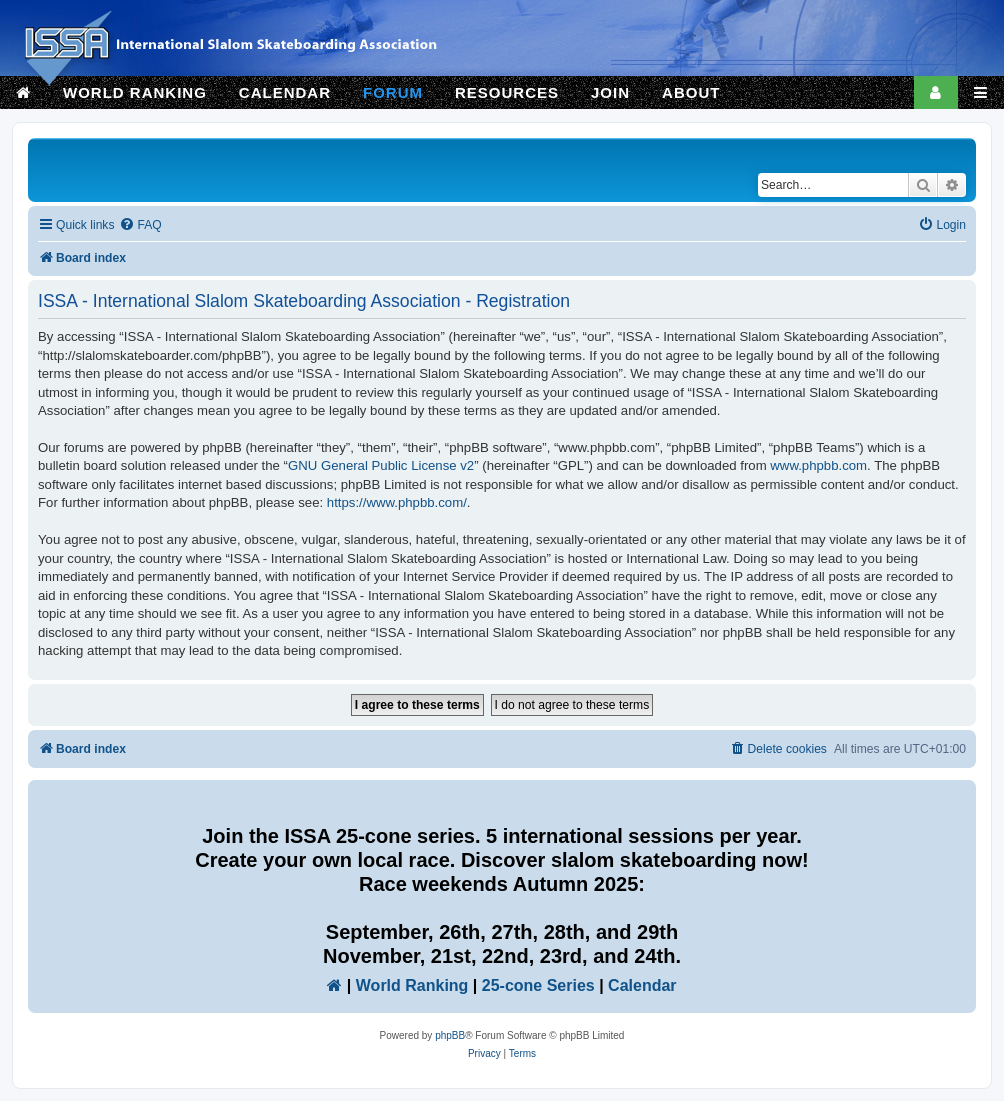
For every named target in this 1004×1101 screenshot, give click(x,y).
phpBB (450, 1035)
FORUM (393, 92)
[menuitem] (140, 225)
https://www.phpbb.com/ (397, 502)
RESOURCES (507, 92)
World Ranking (412, 985)
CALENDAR (285, 92)
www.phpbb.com (818, 465)
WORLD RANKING (135, 92)
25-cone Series (538, 985)
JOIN (610, 92)
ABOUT (691, 92)
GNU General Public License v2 (381, 465)
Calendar (642, 985)
